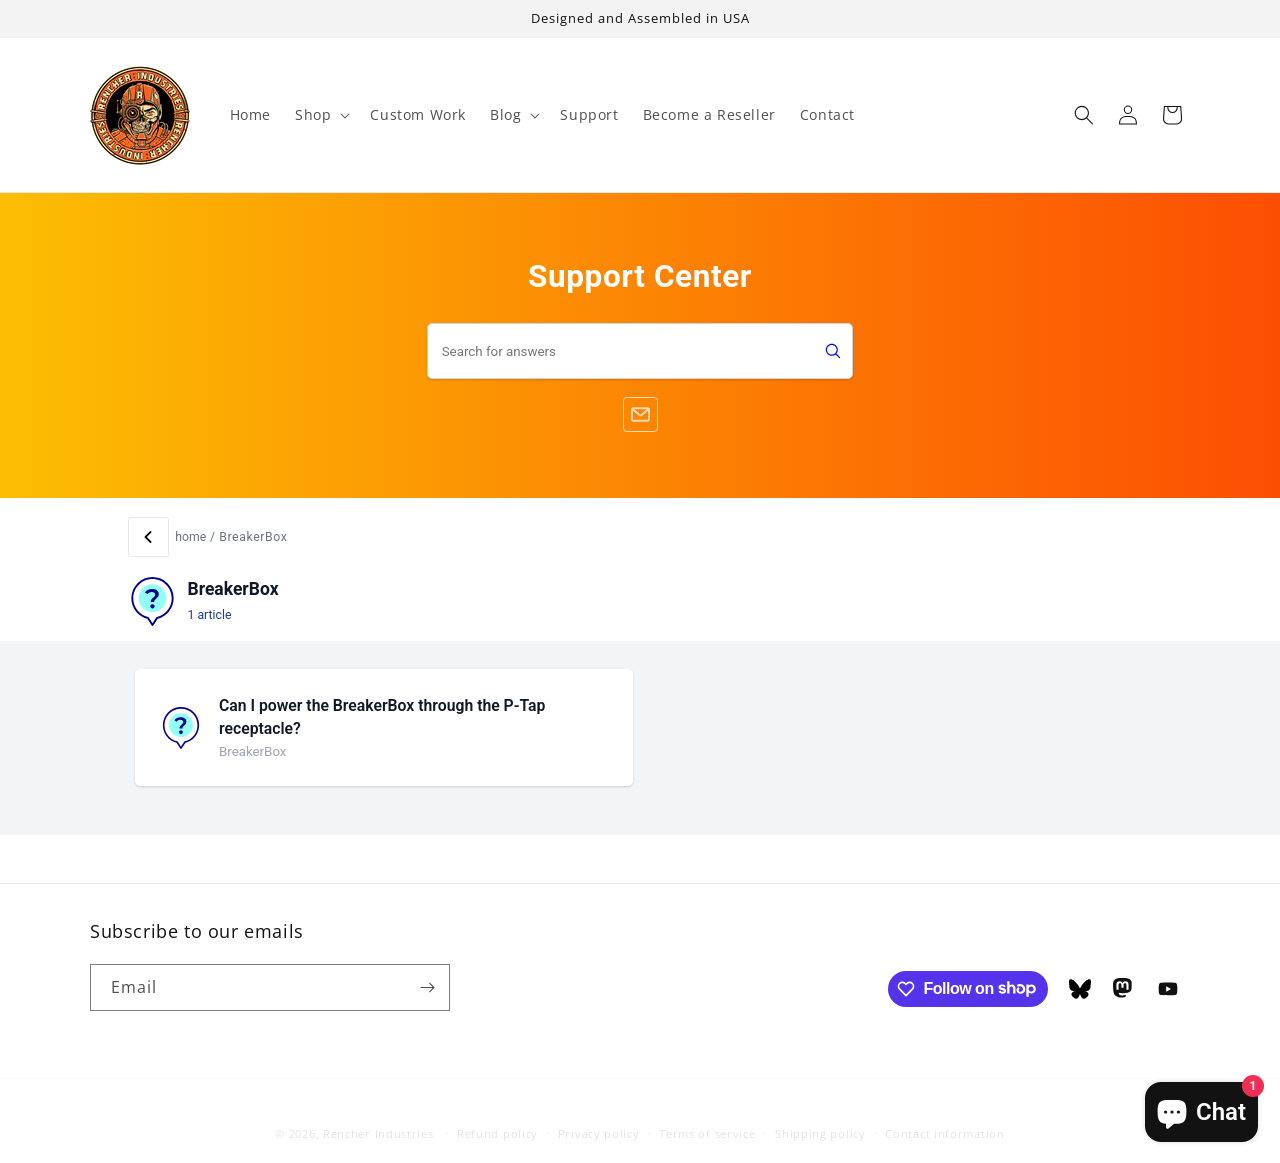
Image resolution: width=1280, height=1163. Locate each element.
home (190, 537)
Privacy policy (599, 1116)
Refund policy (497, 1116)
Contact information (944, 1116)
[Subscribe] (427, 987)
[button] (320, 115)
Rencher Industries (378, 1116)
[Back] (148, 537)
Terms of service (707, 1116)
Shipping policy (820, 1116)
